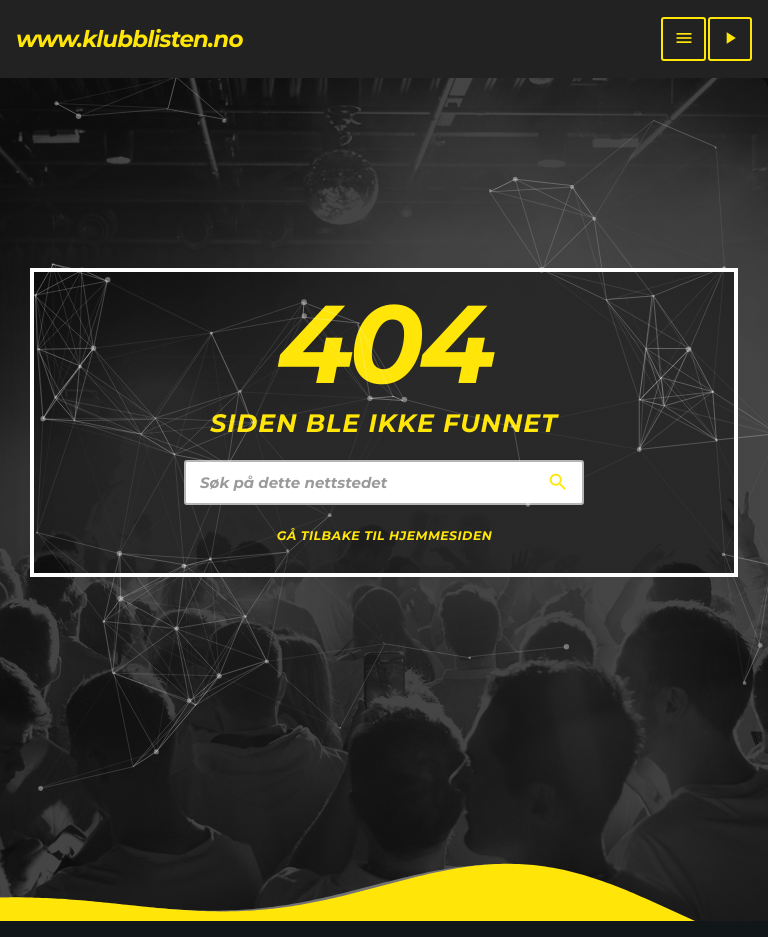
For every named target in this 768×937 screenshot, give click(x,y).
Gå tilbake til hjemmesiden (385, 536)
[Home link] (129, 39)
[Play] (730, 39)
